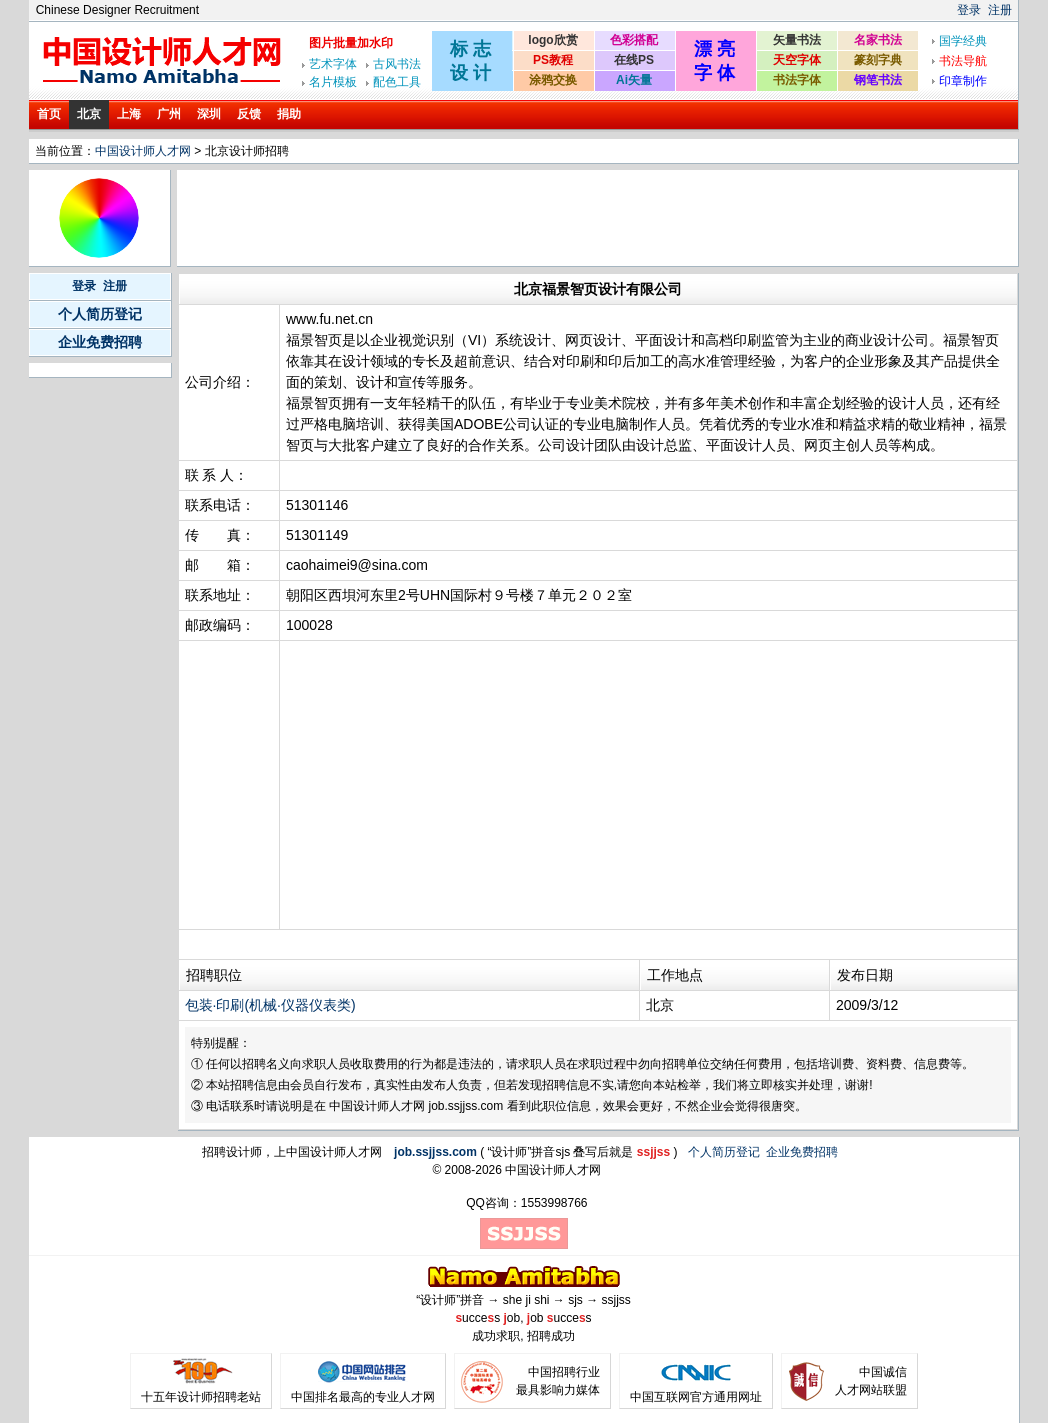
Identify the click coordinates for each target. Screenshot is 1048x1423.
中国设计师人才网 (143, 151)
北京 (89, 114)
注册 (1000, 10)
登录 (969, 10)
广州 (169, 114)
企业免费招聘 (100, 342)
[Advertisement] (544, 218)
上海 (129, 114)
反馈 (249, 114)
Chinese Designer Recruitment (117, 10)
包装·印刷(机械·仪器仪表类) (270, 1005)
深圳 (209, 114)
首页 (49, 114)
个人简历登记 (100, 314)
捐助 (289, 114)
